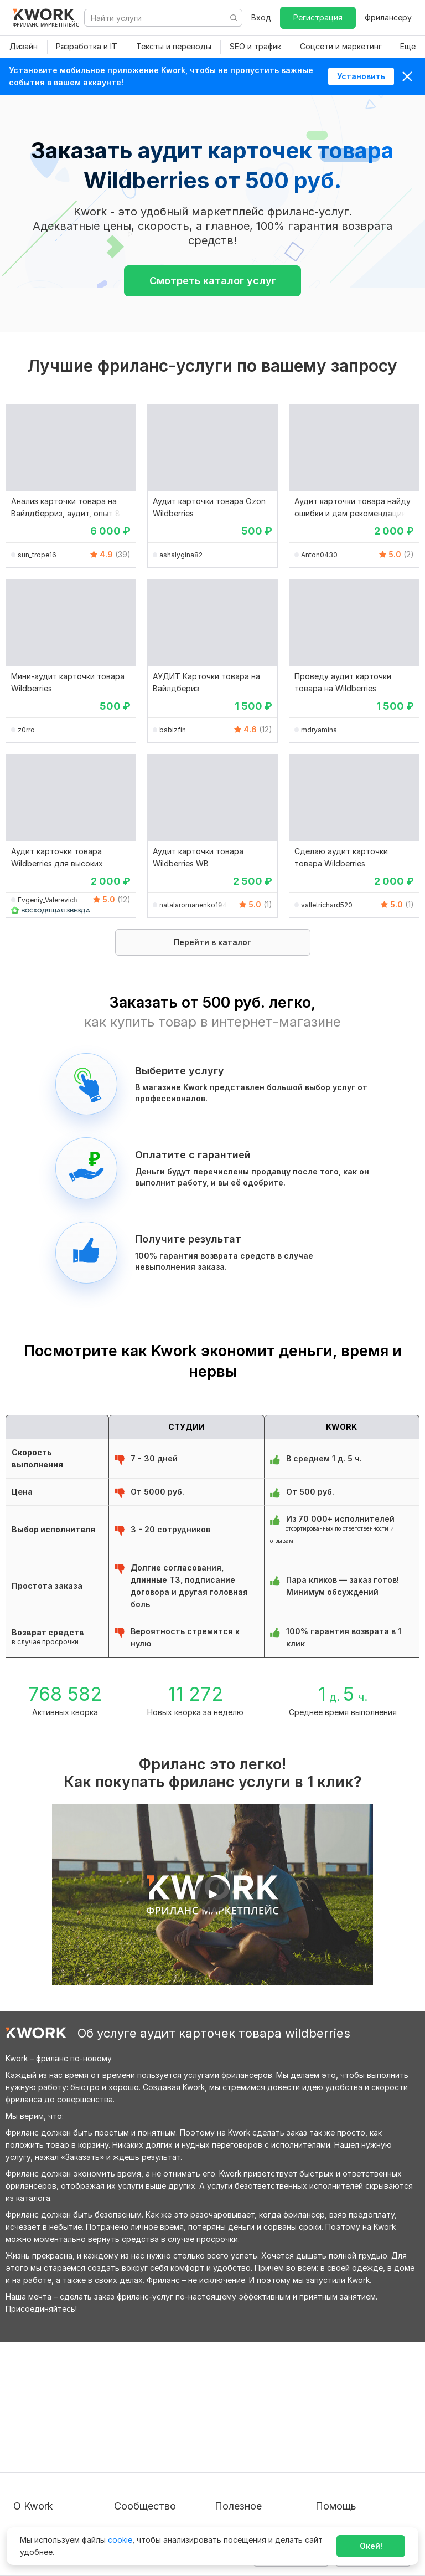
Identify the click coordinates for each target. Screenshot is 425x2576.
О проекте (33, 2396)
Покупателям (240, 2396)
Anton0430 (319, 555)
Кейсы (125, 2436)
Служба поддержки (353, 2416)
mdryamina (319, 730)
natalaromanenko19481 (195, 905)
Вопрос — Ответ (347, 2396)
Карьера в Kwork (45, 2487)
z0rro (26, 730)
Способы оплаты (46, 2467)
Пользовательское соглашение (49, 2421)
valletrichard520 (327, 905)
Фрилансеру (388, 17)
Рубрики (231, 2487)
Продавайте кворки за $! (262, 2436)
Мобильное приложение (261, 2507)
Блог (123, 2396)
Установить (361, 76)
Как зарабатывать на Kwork (255, 2461)
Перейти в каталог (212, 942)
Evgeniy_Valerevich (47, 900)
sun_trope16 (37, 555)
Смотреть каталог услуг (212, 280)
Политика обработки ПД (60, 2447)
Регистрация (318, 17)
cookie (120, 2539)
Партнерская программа (161, 2416)
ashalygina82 (181, 555)
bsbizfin (172, 730)
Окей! (371, 2546)
